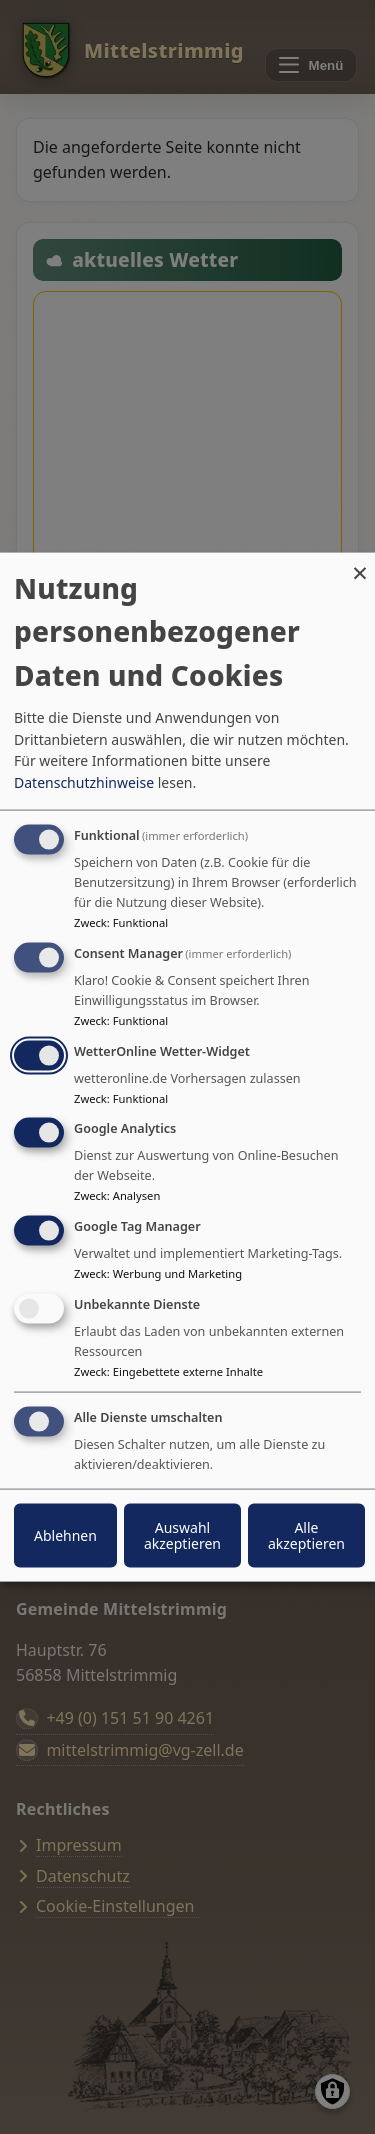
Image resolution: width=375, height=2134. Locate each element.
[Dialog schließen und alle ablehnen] (360, 565)
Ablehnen (65, 1534)
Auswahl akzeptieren (182, 1534)
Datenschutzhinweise (84, 782)
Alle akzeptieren (306, 1534)
